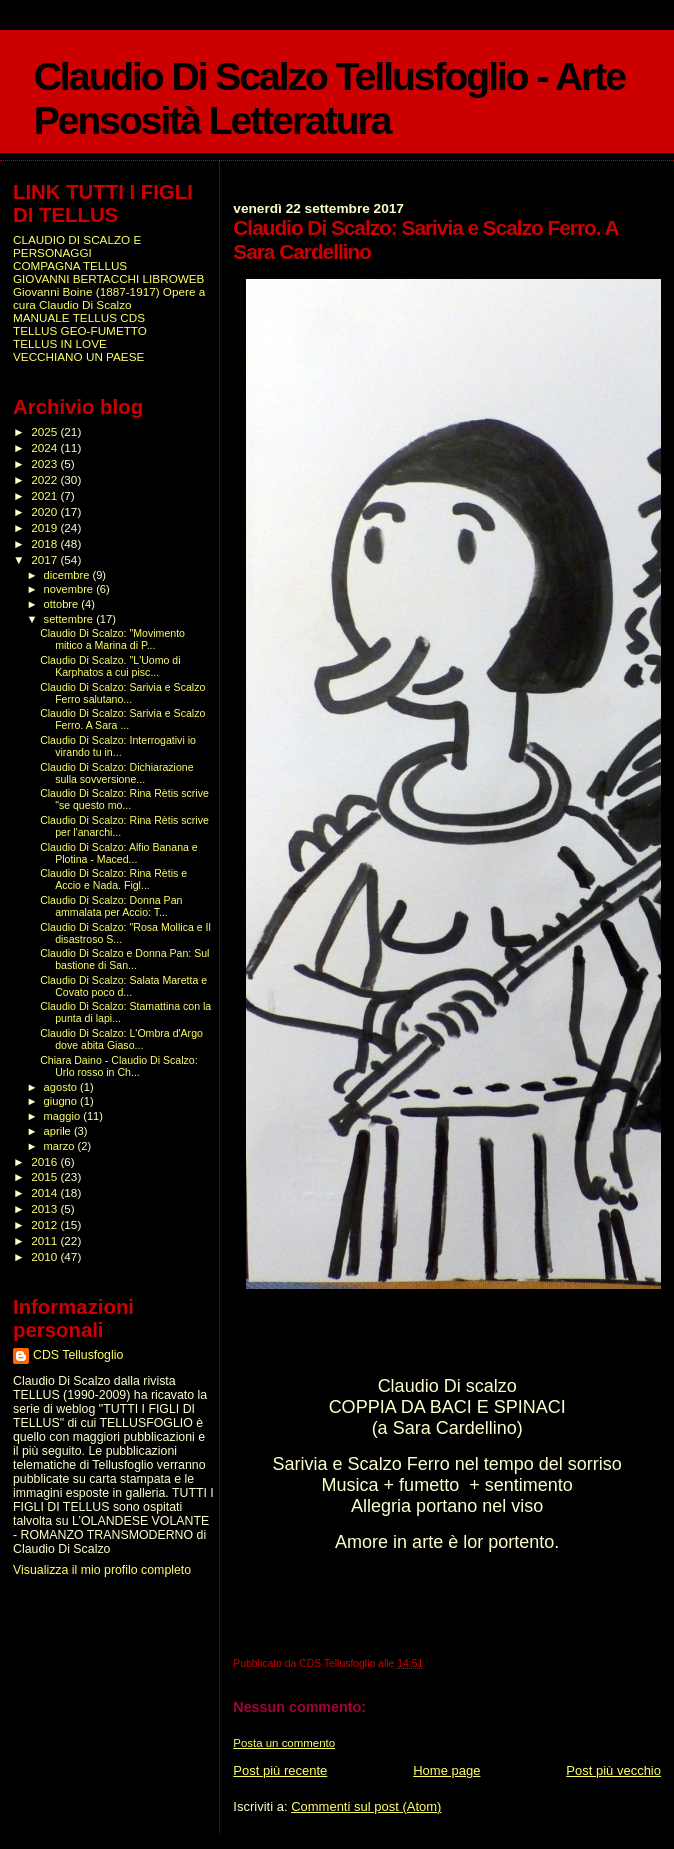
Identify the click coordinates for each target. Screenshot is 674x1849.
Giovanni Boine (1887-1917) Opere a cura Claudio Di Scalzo (109, 298)
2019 (45, 527)
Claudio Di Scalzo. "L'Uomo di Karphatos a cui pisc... (110, 666)
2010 (45, 1256)
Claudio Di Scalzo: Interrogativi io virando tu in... (118, 746)
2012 (45, 1224)
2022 (45, 479)
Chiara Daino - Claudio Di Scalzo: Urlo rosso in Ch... (119, 1066)
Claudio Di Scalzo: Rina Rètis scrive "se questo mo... (124, 799)
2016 (45, 1161)
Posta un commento (284, 1743)
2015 (45, 1176)
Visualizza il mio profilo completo (102, 1570)
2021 (45, 495)
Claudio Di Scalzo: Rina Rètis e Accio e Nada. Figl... (113, 879)
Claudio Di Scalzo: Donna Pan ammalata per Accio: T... (111, 906)
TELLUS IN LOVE (60, 343)
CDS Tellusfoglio (78, 1355)
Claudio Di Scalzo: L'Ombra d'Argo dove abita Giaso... (121, 1039)
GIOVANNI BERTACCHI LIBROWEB (108, 278)
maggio (64, 1116)
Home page (446, 1770)
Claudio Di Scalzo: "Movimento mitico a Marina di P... (112, 639)
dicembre (68, 575)
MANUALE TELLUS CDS (79, 317)
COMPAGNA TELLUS (70, 265)
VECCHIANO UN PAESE (78, 356)
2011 (45, 1240)
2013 (45, 1208)
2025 (45, 431)
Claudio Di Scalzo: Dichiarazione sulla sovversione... (116, 773)
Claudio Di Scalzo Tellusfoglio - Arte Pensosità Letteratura (329, 98)
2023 (45, 463)
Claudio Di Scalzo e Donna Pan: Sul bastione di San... (124, 959)
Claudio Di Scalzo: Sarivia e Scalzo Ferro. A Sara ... (122, 719)
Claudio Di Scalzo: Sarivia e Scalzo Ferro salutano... (122, 693)
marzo (61, 1146)
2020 (45, 511)
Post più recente (280, 1770)
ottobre (63, 604)
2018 (45, 543)
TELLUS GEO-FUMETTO (80, 330)
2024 (45, 447)
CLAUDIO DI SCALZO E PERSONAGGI (77, 246)
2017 (45, 559)
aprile (59, 1131)
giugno (62, 1101)
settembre (70, 619)
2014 (45, 1192)
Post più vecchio (613, 1770)
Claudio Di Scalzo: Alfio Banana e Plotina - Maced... (119, 853)
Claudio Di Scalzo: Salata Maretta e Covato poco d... (123, 986)
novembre (70, 589)
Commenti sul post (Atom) (366, 1806)
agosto (62, 1087)
